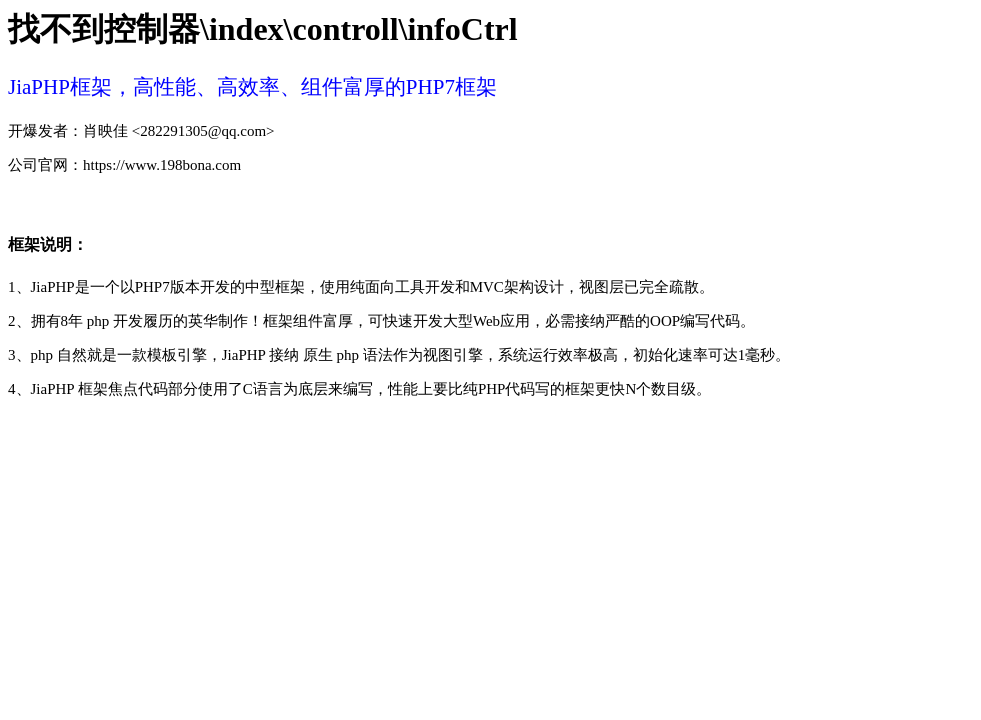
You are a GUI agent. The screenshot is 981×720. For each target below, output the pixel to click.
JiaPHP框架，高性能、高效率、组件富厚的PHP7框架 (252, 87)
